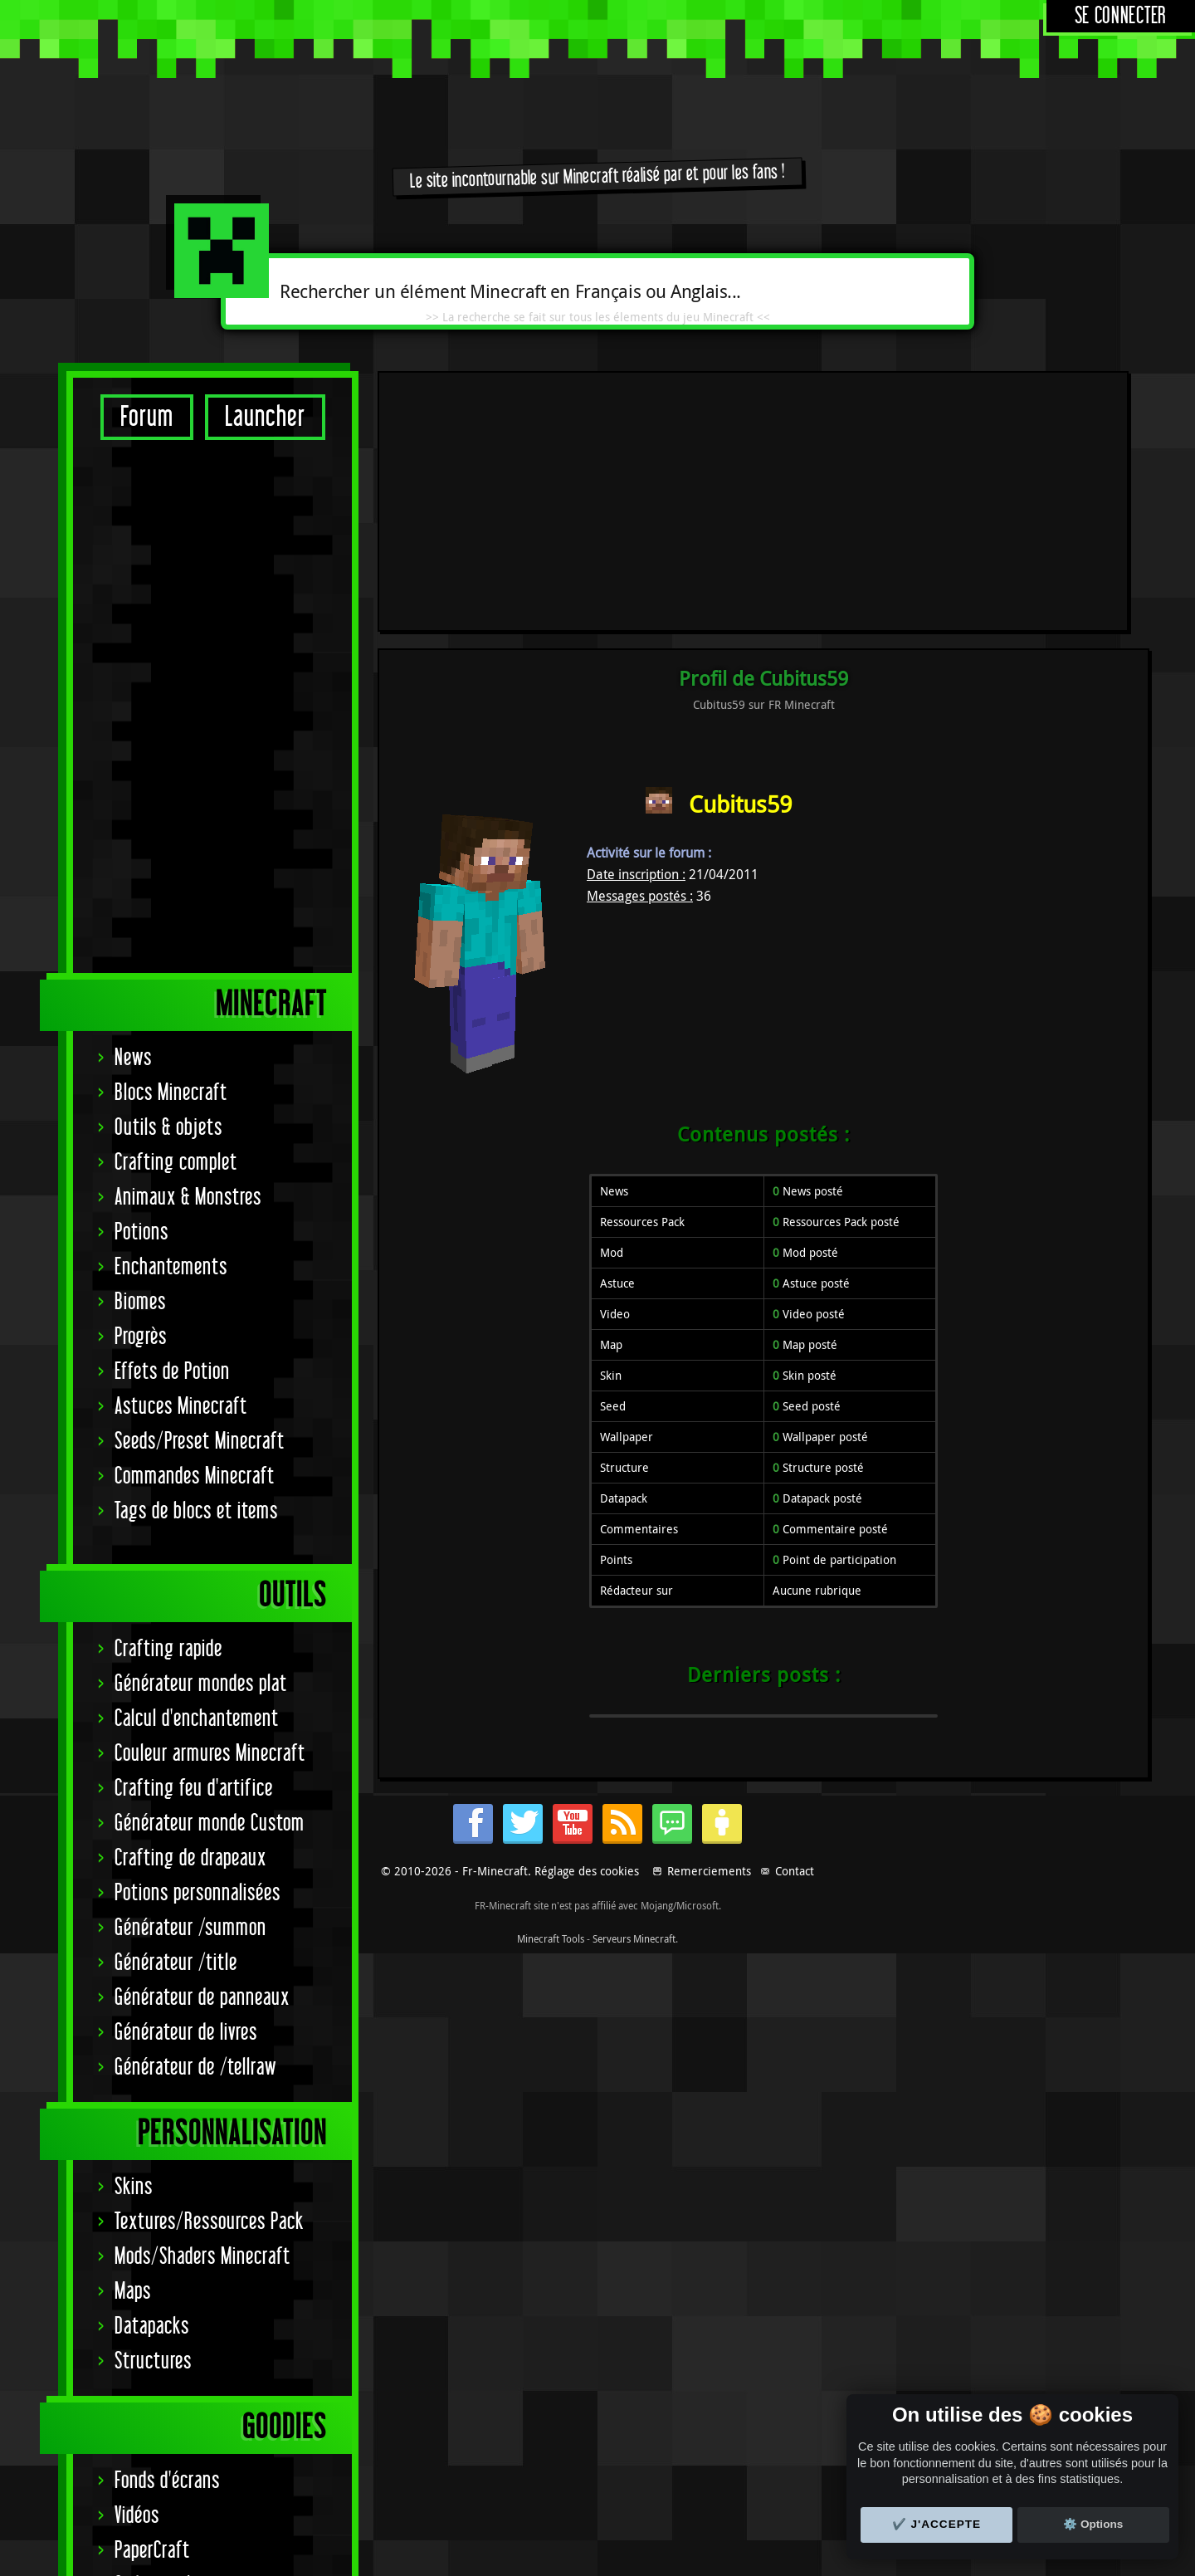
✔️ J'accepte (937, 2524)
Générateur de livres (186, 1510)
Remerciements (709, 2490)
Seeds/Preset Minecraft (200, 919)
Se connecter (1121, 16)
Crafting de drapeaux (190, 1335)
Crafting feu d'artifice (194, 1266)
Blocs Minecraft (171, 570)
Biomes (140, 779)
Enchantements (171, 744)
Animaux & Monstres (188, 674)
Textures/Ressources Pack (209, 1699)
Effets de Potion (172, 849)
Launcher (265, 417)
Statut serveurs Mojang (200, 2097)
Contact (794, 2490)
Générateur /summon (190, 1405)
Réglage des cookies (586, 2490)
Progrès (141, 814)
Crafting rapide (168, 1126)
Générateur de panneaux (202, 1475)
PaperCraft (152, 2028)
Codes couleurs (168, 2063)
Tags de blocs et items (196, 988)
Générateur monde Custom (210, 1300)
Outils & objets (168, 605)
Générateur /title (176, 1440)
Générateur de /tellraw (195, 1544)
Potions (141, 709)
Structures (153, 1838)
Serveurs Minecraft (634, 2557)
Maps (133, 1769)
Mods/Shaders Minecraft (202, 1734)
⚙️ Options (1093, 2524)
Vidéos (137, 1993)
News (133, 535)
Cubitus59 (740, 563)
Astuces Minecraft (181, 884)
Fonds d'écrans (167, 1958)
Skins (134, 1664)
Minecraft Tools (550, 2557)
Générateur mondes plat (201, 1161)
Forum (146, 417)
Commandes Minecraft (195, 953)
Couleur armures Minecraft (210, 1231)
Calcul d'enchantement (197, 1196)
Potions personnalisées (197, 1370)
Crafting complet (176, 640)
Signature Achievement (198, 2132)
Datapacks (152, 1803)
